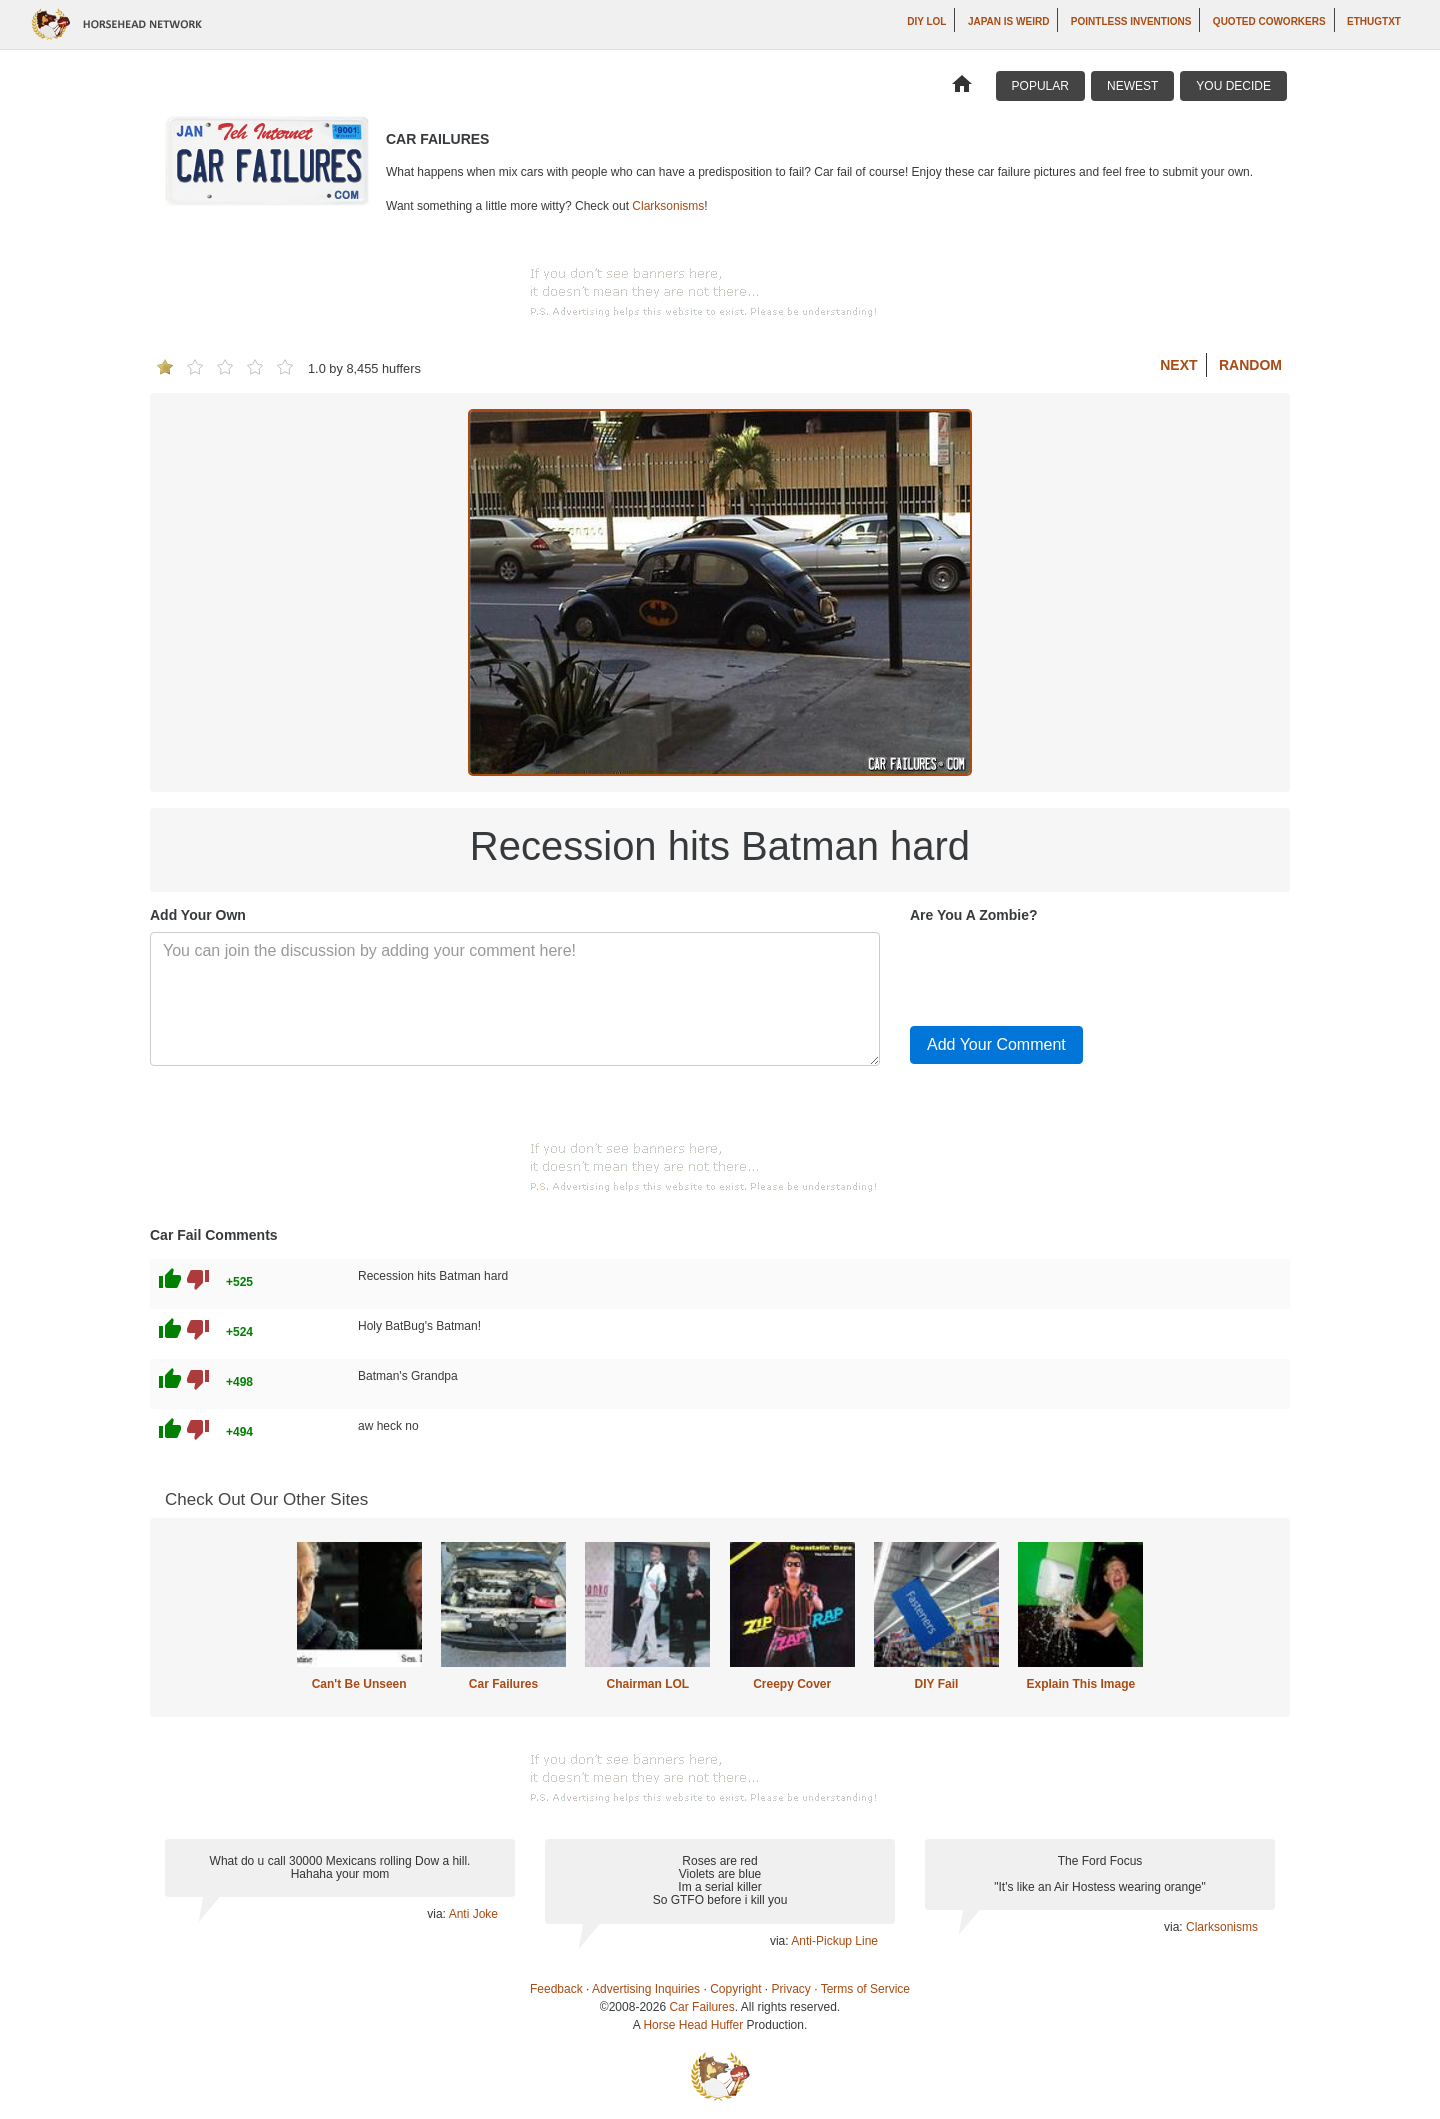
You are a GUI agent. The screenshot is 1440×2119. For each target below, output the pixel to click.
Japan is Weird (1009, 21)
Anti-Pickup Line (834, 1941)
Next (1178, 365)
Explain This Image (1081, 1684)
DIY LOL (926, 21)
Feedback (556, 1989)
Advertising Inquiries (646, 1989)
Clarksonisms (668, 206)
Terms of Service (865, 1989)
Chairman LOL (647, 1684)
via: (437, 1914)
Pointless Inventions (1131, 21)
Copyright (735, 1989)
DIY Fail (937, 1684)
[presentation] (1062, 971)
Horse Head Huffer (693, 2025)
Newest (1132, 86)
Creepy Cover (792, 1684)
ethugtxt (1374, 21)
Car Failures (503, 1684)
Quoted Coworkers (1269, 21)
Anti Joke (473, 1914)
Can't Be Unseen (359, 1684)
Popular (1040, 86)
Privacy (791, 1989)
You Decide (1233, 86)
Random (1250, 365)
